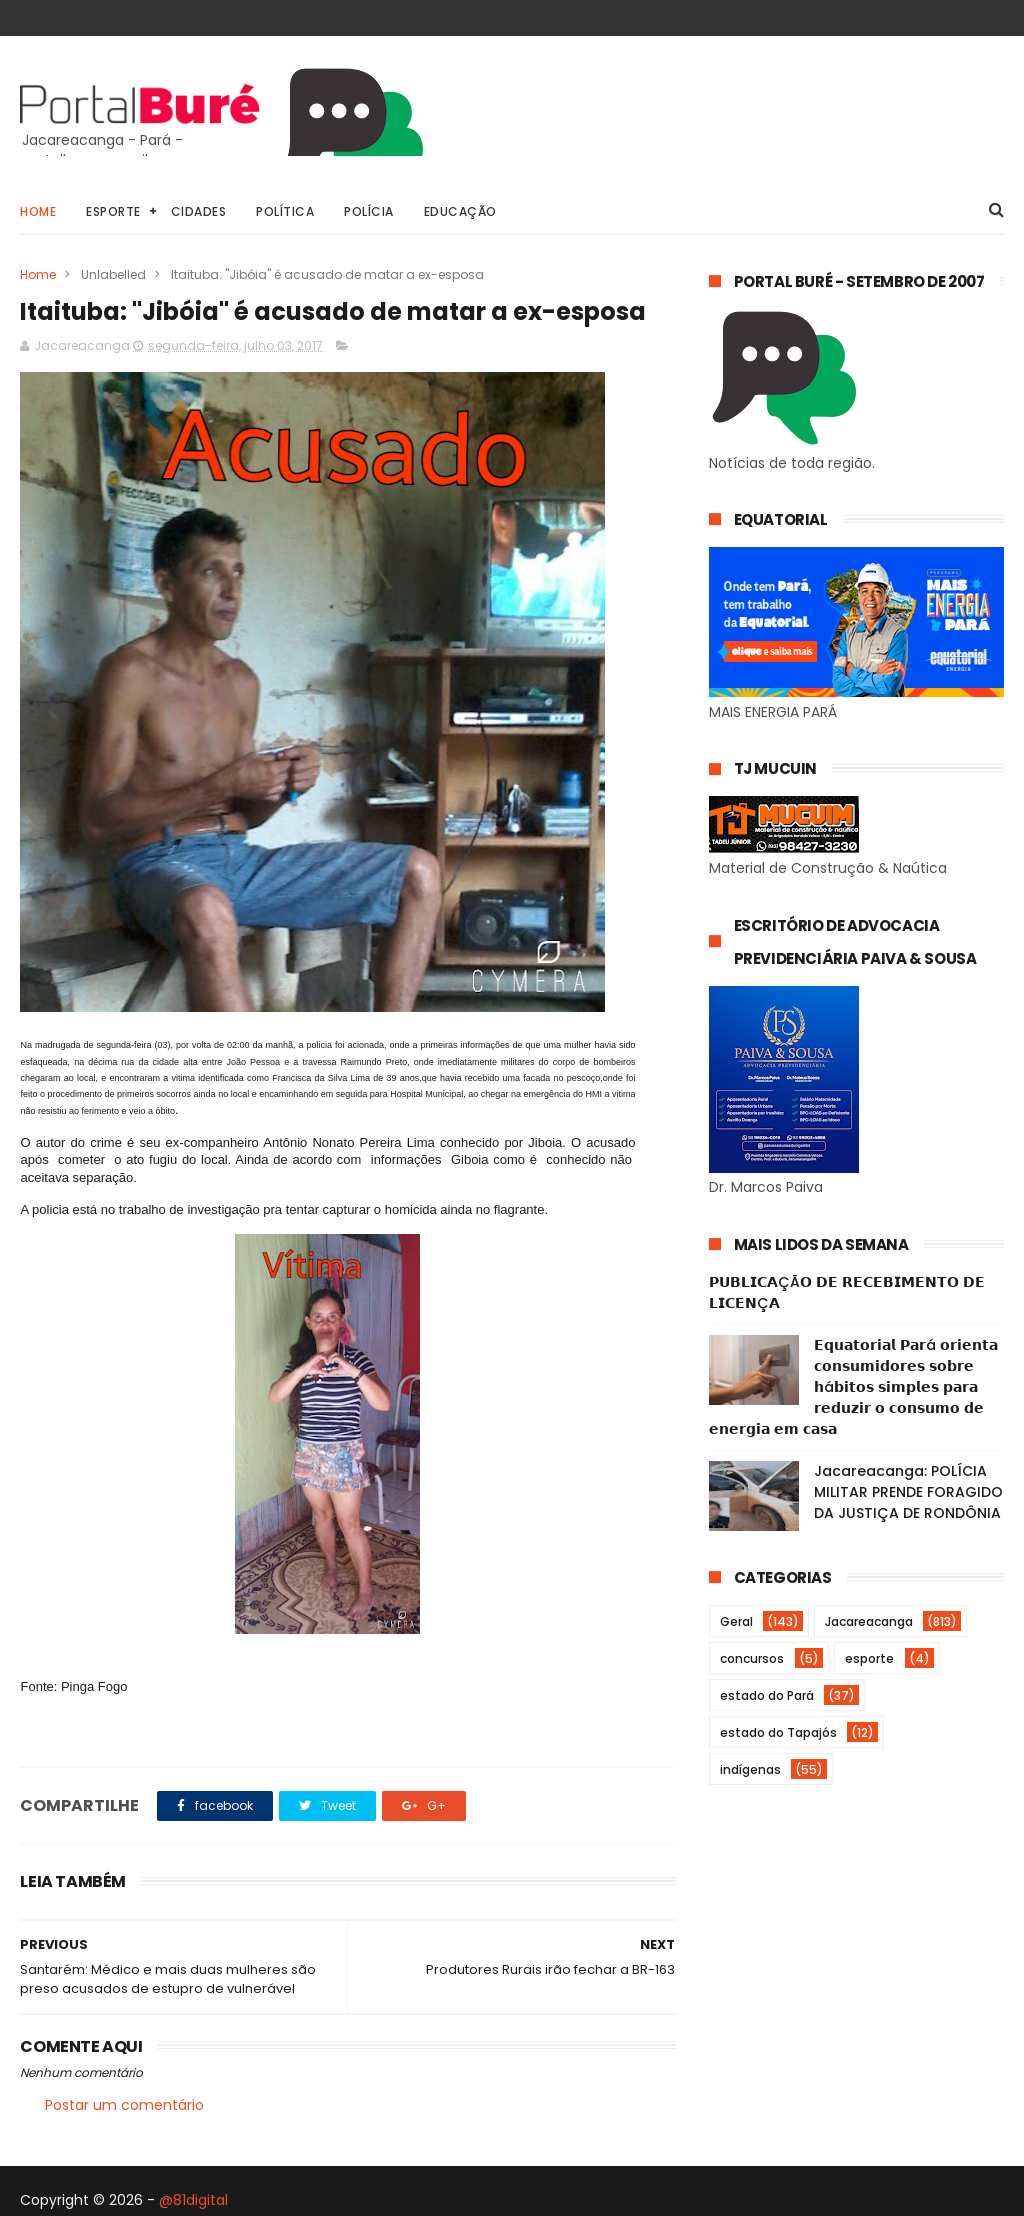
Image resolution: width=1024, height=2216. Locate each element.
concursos (752, 1658)
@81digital (193, 2200)
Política (285, 211)
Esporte (113, 211)
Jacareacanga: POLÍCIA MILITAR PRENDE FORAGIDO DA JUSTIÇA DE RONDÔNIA (908, 1492)
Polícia (369, 211)
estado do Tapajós (778, 1732)
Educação (460, 211)
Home (38, 211)
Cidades (199, 211)
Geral (736, 1621)
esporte (869, 1658)
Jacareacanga (869, 1621)
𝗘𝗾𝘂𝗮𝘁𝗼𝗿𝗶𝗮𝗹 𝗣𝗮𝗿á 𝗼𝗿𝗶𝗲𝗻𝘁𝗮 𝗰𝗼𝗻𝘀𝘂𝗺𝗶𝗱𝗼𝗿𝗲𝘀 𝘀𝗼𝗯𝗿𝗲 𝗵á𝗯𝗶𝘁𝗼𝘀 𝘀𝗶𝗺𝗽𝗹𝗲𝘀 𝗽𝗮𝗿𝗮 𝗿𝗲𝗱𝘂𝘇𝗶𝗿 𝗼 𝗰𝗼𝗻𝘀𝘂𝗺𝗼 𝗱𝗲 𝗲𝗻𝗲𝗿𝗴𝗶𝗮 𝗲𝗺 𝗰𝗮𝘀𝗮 (853, 1387)
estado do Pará (767, 1695)
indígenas (750, 1769)
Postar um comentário (124, 2105)
